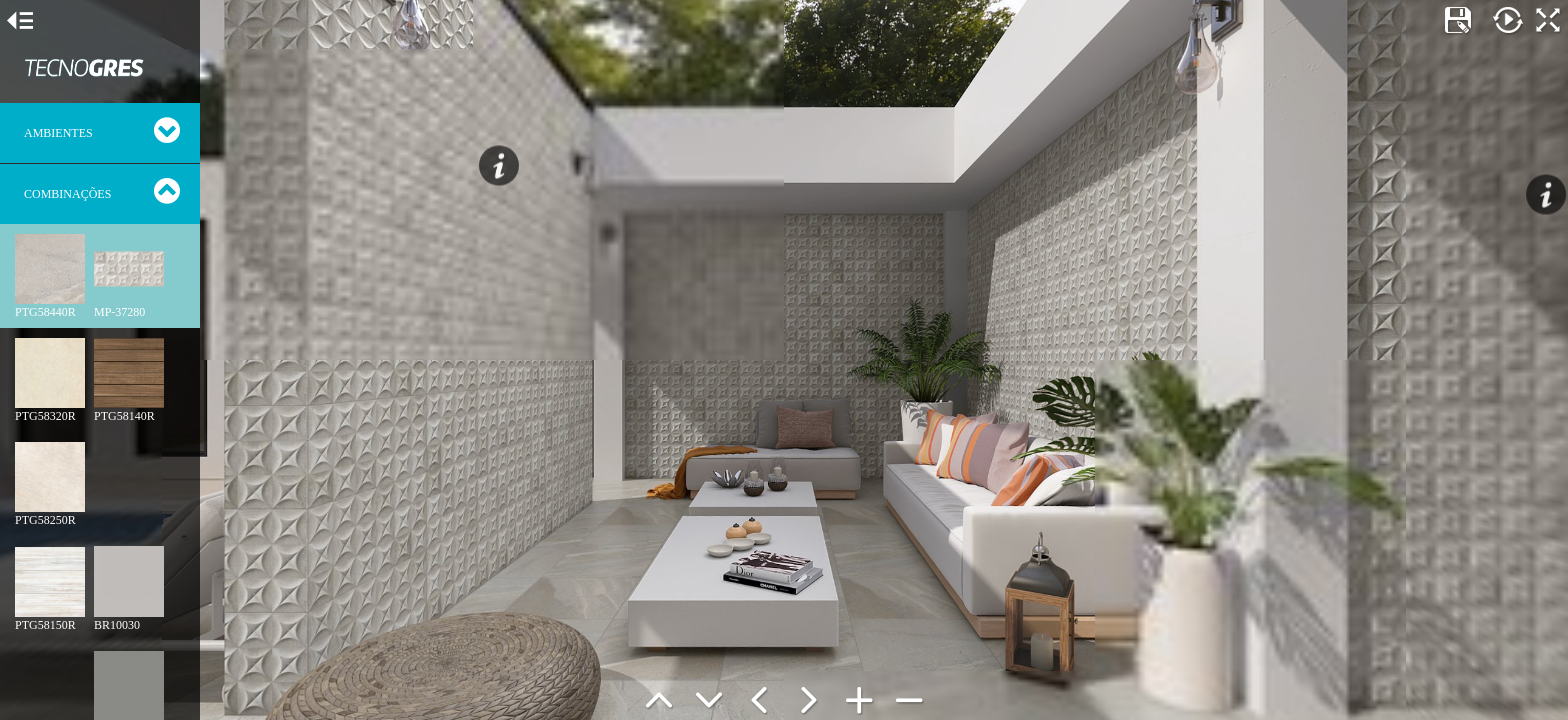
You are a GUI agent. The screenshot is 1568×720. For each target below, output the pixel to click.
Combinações (67, 194)
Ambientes (58, 133)
